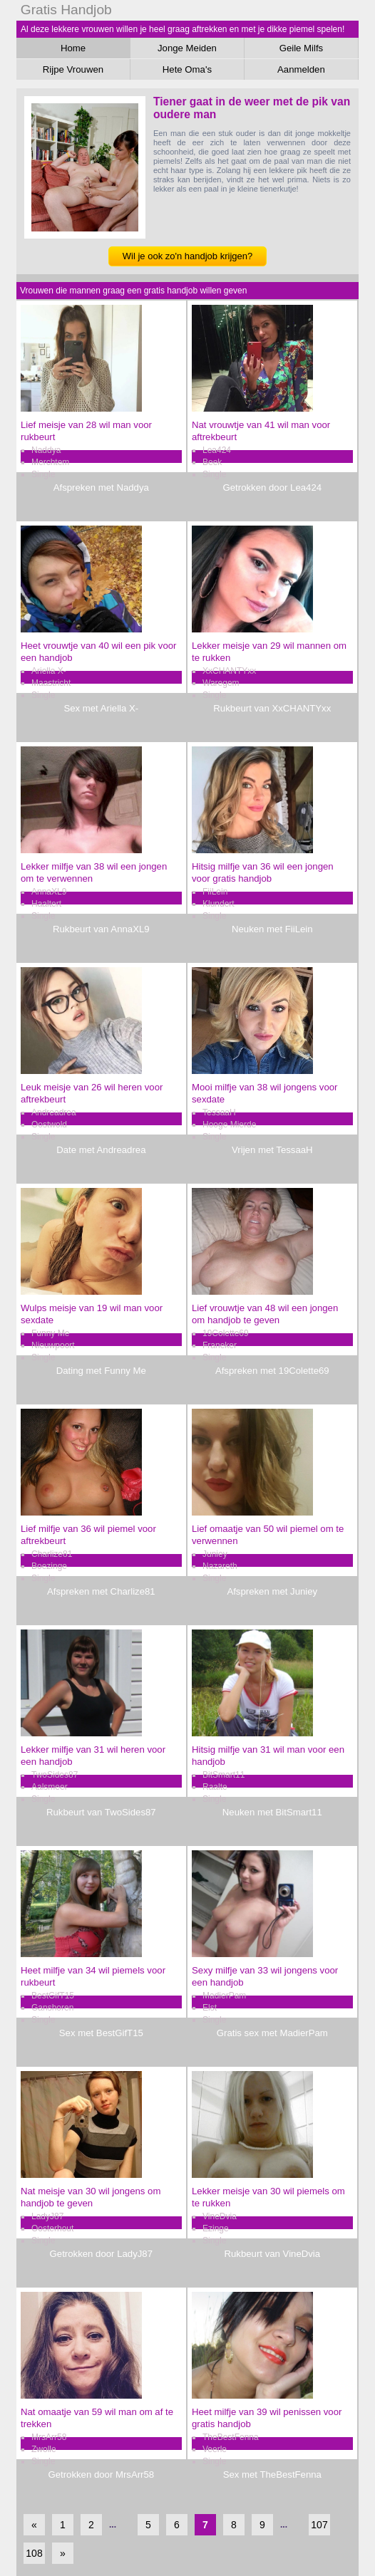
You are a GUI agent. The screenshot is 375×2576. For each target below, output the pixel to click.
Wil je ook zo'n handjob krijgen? (187, 256)
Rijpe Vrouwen (73, 69)
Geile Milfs (301, 48)
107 (319, 2524)
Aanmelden (301, 69)
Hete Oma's (187, 69)
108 (34, 2553)
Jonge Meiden (187, 48)
